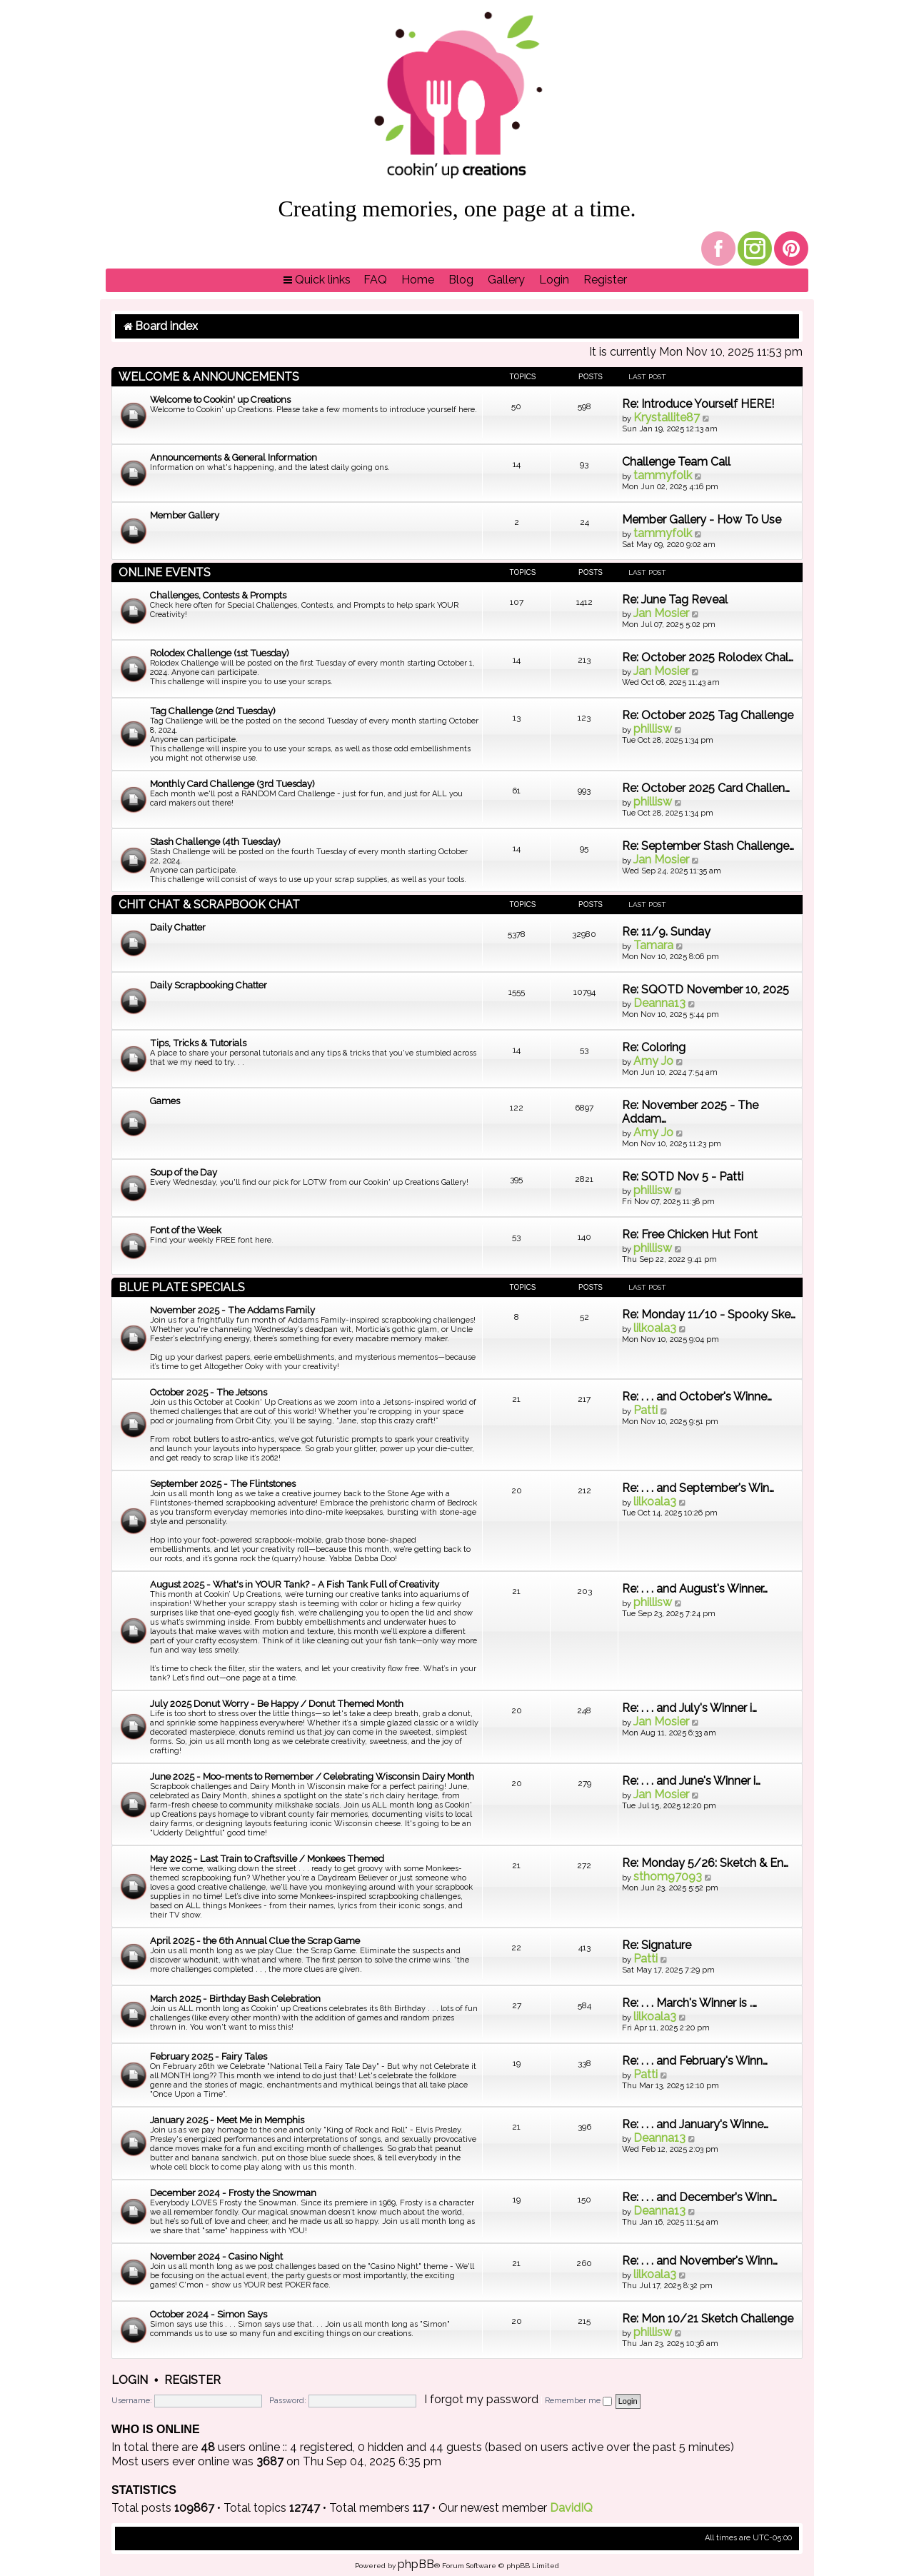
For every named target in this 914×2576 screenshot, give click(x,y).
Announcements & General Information (233, 457)
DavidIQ (571, 2508)
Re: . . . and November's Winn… (700, 2260)
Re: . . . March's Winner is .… (689, 2003)
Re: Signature (656, 1945)
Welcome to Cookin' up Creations (220, 399)
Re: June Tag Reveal (675, 599)
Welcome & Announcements (209, 377)
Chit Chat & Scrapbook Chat (209, 904)
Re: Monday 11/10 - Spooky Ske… (708, 1314)
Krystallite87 (666, 417)
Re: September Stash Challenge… (708, 846)
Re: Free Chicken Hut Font (690, 1234)
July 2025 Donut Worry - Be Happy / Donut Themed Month (276, 1703)
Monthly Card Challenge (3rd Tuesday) (232, 783)
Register (192, 2380)
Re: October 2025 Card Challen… (706, 788)
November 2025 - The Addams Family (232, 1310)
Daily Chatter (178, 927)
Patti (645, 1410)
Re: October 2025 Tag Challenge (707, 715)
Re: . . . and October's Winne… (697, 1396)
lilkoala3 (654, 1328)
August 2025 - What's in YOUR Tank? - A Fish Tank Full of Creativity (294, 1584)
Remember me (578, 2400)
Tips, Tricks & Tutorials (198, 1043)
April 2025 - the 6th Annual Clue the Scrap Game (255, 1940)
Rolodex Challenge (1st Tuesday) (219, 653)
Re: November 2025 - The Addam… (690, 1112)
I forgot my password (481, 2399)
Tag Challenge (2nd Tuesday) (213, 711)
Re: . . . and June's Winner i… (691, 1781)
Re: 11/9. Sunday (666, 931)
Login (129, 2380)
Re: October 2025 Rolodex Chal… (707, 657)
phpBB (416, 2564)
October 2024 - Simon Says (208, 2314)
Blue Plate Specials (182, 1287)
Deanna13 (659, 1003)
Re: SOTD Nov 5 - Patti (682, 1176)
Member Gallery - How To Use (701, 519)
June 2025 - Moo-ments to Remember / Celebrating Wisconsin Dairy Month (312, 1776)
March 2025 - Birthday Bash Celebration (235, 1998)
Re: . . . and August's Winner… (695, 1588)
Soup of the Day (183, 1172)
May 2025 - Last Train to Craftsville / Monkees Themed (267, 1858)
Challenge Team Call (676, 461)
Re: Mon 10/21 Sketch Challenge (707, 2318)
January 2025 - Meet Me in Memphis (227, 2120)
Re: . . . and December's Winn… (699, 2197)
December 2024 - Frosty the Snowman (233, 2192)
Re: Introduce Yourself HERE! (698, 404)
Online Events (165, 572)
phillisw (652, 729)
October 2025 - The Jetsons (208, 1392)
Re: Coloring (654, 1047)
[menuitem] (375, 280)
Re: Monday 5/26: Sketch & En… (705, 1863)
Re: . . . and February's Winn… (695, 2061)
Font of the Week (185, 1230)
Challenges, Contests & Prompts (218, 595)
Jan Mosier (661, 613)
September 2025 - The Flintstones (223, 1483)
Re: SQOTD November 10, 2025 (705, 989)
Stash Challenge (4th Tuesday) (215, 841)
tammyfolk (662, 475)
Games (165, 1101)
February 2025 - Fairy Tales (208, 2056)
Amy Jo (653, 1061)
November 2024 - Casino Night (216, 2256)
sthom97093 (667, 1876)
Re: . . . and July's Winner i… (689, 1708)
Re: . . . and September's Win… (698, 1488)
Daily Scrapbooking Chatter (208, 985)
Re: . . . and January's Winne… (695, 2124)
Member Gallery (184, 515)
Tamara (653, 945)
